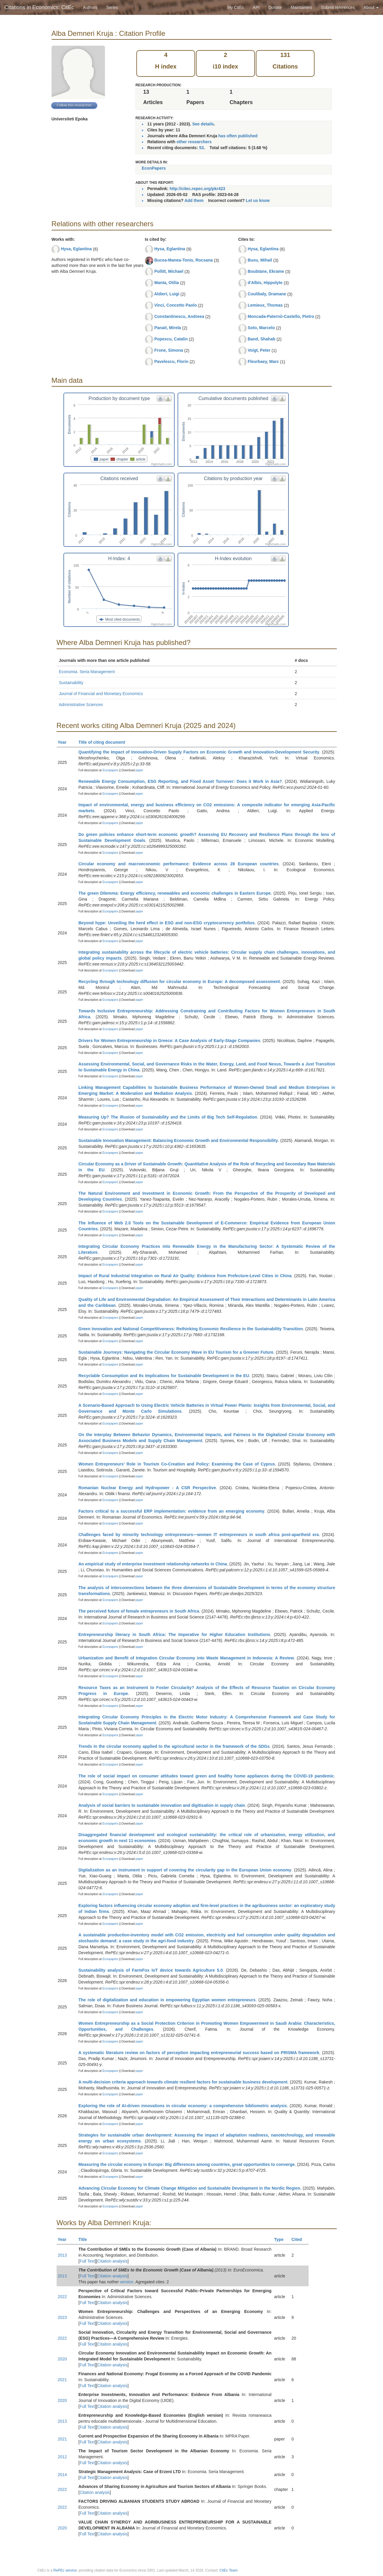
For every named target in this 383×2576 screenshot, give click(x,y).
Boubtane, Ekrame (266, 271)
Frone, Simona (168, 350)
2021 (62, 2379)
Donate (275, 7)
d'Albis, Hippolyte (265, 282)
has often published (238, 135)
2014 (62, 2474)
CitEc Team (228, 2570)
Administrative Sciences (81, 704)
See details (203, 124)
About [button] (371, 7)
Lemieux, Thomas (265, 305)
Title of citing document (104, 742)
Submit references (338, 7)
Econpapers (110, 770)
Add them (194, 200)
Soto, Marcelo (261, 327)
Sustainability (71, 682)
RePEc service (65, 2570)
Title (85, 2239)
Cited (299, 2239)
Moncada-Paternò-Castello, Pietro (281, 316)
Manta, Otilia (166, 282)
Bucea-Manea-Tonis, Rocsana (183, 260)
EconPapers (154, 168)
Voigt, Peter (259, 350)
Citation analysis (112, 2261)
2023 (62, 2317)
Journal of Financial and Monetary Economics (101, 693)
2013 (62, 2255)
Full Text (87, 2261)
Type (281, 2239)
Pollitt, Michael (168, 271)
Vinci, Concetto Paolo (175, 305)
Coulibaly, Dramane (267, 293)
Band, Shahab (261, 339)
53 (201, 147)
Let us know (258, 200)
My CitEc (235, 7)
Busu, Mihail (260, 260)
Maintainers (301, 7)
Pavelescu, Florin (171, 361)
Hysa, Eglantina (76, 248)
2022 (62, 2296)
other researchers (193, 141)
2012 (62, 2456)
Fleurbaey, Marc (263, 361)
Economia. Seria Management (87, 671)
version (126, 2281)
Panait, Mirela (167, 327)
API (256, 7)
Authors (90, 7)
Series (112, 7)
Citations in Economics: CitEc (39, 7)
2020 (62, 2359)
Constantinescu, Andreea (179, 316)
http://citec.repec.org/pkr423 (197, 188)
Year (65, 742)
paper (139, 770)
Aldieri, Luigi (166, 293)
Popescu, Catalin (171, 339)
